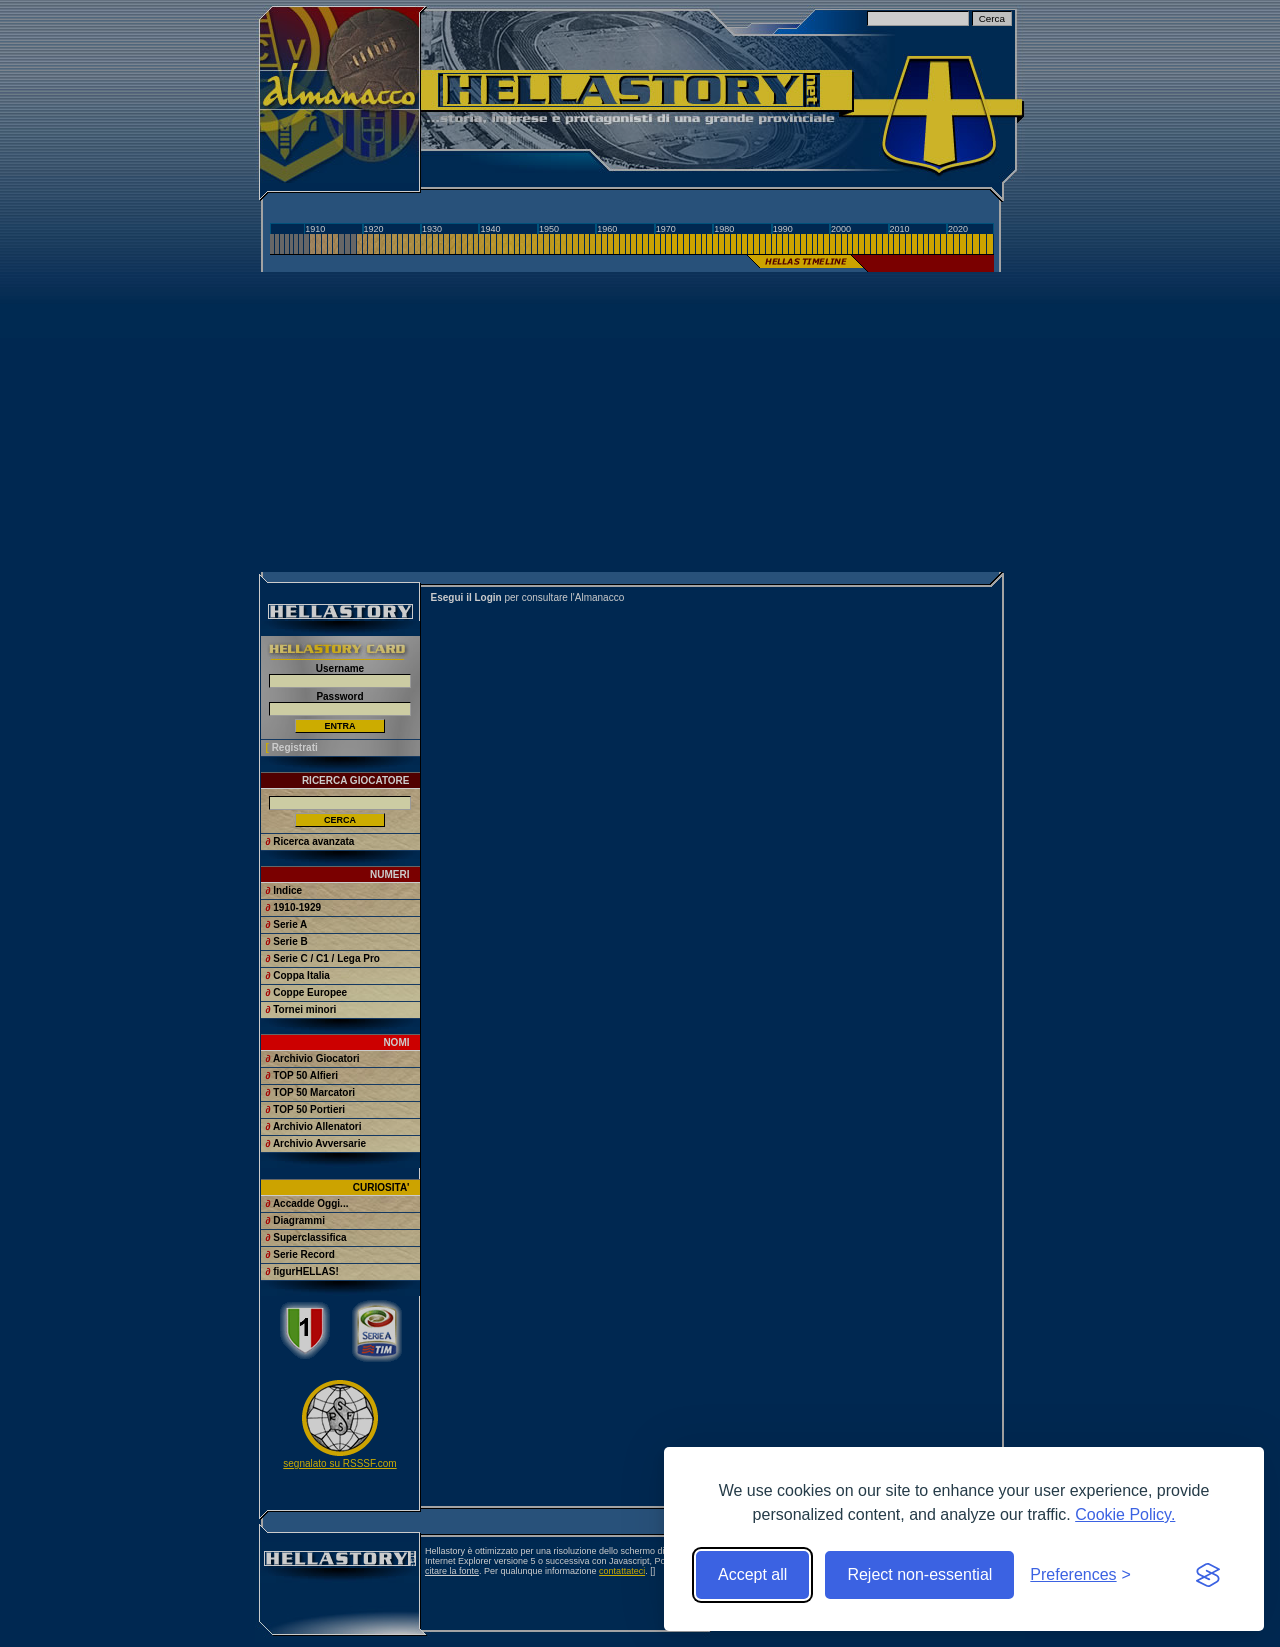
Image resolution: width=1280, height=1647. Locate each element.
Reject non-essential (919, 1574)
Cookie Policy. (1125, 1514)
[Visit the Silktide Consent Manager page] (1208, 1575)
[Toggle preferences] (1080, 1575)
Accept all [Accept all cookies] (752, 1574)
